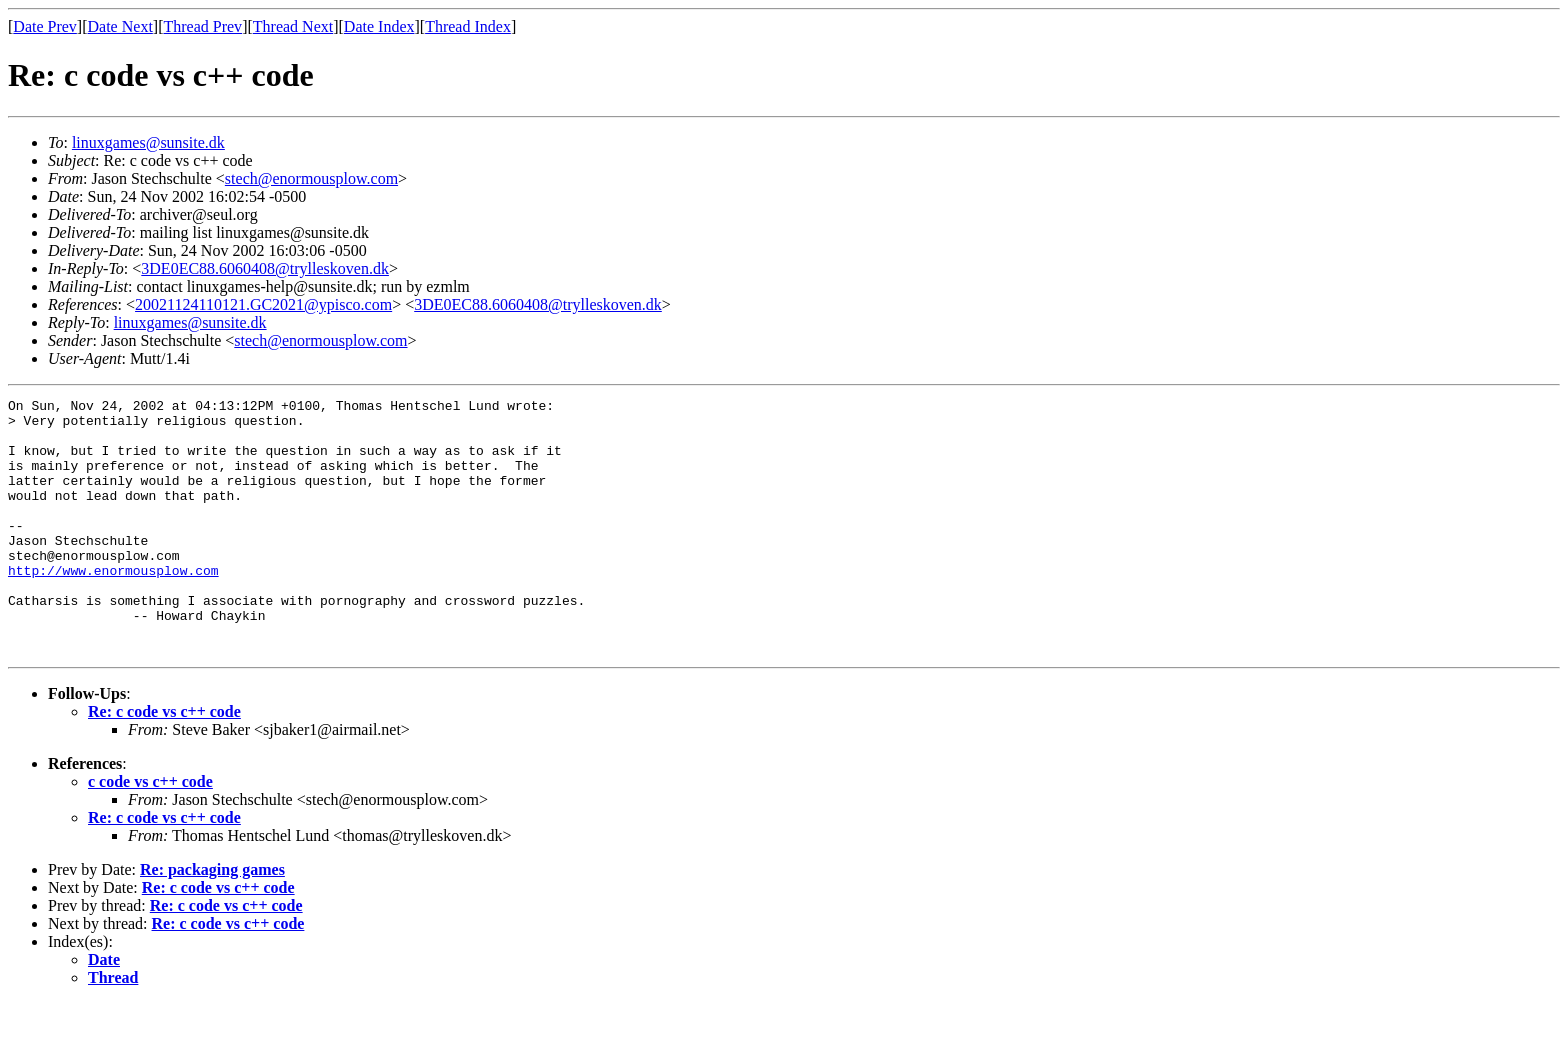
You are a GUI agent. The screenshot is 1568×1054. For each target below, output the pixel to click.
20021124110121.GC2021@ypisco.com (263, 304)
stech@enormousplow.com (311, 178)
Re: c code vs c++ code (164, 762)
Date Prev (45, 26)
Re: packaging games (212, 920)
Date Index (379, 26)
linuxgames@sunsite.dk (148, 142)
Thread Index (468, 26)
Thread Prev (202, 26)
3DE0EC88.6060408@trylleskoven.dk (265, 268)
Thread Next (293, 26)
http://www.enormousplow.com (113, 606)
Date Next (120, 26)
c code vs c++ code (150, 832)
